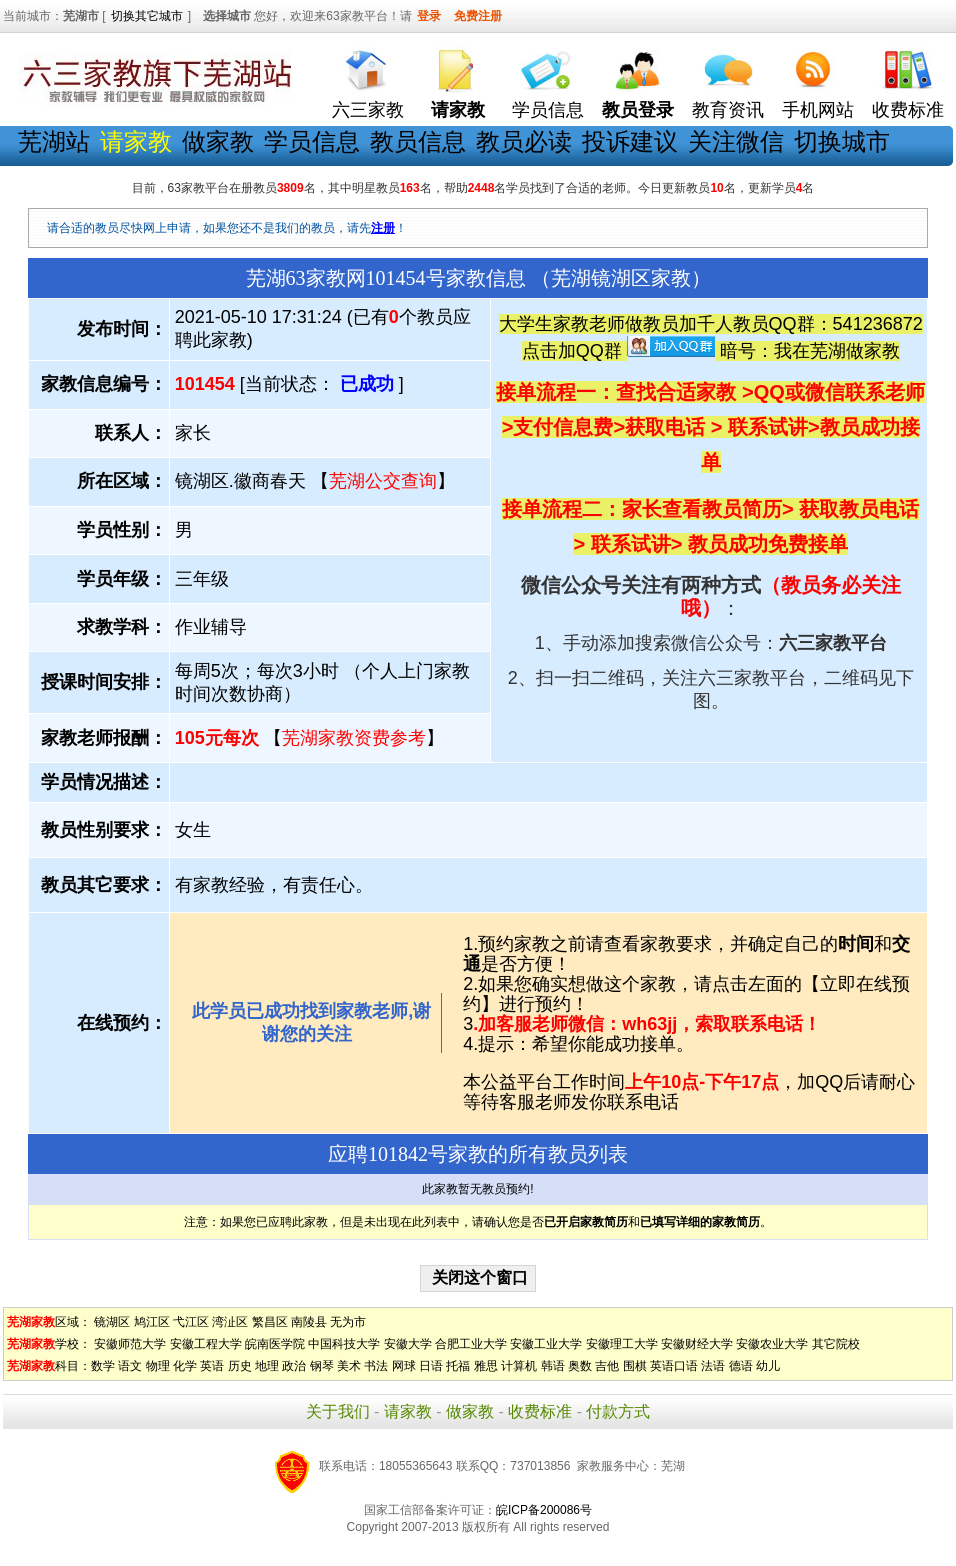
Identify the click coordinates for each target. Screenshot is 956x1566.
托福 (458, 1366)
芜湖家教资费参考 (354, 738)
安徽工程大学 (206, 1344)
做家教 (218, 141)
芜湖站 (54, 141)
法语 (713, 1366)
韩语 (553, 1366)
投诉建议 (630, 141)
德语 (741, 1366)
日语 (431, 1366)
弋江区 (191, 1322)
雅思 (486, 1366)
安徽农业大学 (772, 1344)
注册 (383, 228)
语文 (130, 1366)
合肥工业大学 (471, 1344)
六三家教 (368, 110)
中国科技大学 (344, 1344)
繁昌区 (270, 1322)
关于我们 (338, 1411)
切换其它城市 (147, 16)
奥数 (580, 1366)
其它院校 (836, 1344)
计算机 (519, 1366)
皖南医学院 (275, 1344)
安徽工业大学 (546, 1344)
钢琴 (322, 1366)
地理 (267, 1366)
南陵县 (309, 1322)
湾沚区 (230, 1322)
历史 (240, 1366)
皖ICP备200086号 (544, 1510)
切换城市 (842, 141)
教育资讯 (728, 110)
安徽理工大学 (622, 1344)
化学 (185, 1366)
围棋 (635, 1366)
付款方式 (618, 1411)
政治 (294, 1366)
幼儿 (768, 1366)
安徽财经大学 (697, 1344)
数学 (103, 1366)
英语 (212, 1366)
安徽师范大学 (130, 1344)
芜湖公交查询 (383, 481)
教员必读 (524, 141)
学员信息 (548, 110)
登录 (429, 16)
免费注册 (478, 16)
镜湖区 (112, 1322)
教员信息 (418, 141)
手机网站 (818, 110)
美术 (349, 1366)
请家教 (408, 1411)
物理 (158, 1366)
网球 (404, 1366)
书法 (376, 1366)
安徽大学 (408, 1344)
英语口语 (674, 1366)
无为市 (348, 1322)
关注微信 (736, 141)
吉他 (607, 1366)
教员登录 (638, 110)
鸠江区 (152, 1322)
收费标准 (908, 110)
